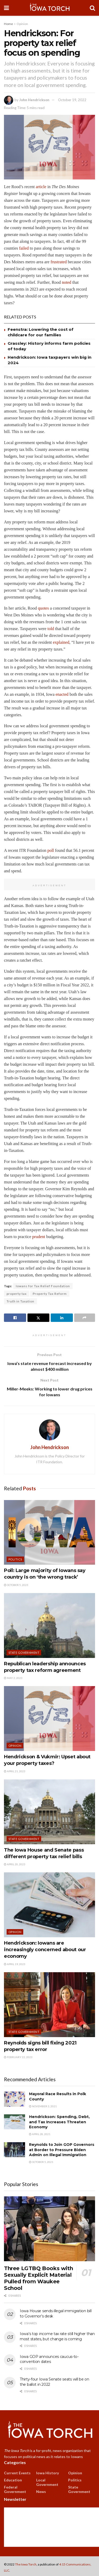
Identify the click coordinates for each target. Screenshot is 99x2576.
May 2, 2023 (13, 1677)
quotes (43, 608)
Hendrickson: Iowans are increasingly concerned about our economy (45, 1949)
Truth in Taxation (20, 1301)
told (51, 628)
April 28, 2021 (39, 2134)
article (41, 186)
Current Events (17, 2473)
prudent (38, 1236)
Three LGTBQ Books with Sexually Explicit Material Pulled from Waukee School (38, 2278)
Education (13, 2480)
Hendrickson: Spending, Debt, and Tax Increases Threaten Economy (59, 2121)
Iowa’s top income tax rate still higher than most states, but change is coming (57, 2336)
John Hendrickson (34, 100)
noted (66, 282)
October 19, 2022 (72, 100)
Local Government (47, 2482)
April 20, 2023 (14, 1864)
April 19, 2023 (14, 1964)
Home (8, 24)
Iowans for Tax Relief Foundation (43, 1286)
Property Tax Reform (50, 1294)
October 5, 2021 (41, 2161)
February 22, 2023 (18, 2057)
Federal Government (15, 2489)
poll (50, 850)
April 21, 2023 (14, 1771)
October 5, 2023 (16, 1584)
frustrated (58, 262)
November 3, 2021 (43, 2106)
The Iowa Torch (25, 2564)
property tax (17, 1294)
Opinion (22, 24)
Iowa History (47, 2473)
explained (61, 642)
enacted (62, 694)
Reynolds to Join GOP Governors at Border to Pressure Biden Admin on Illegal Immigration (61, 2149)
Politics (15, 1559)
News (41, 2491)
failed (24, 248)
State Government (23, 1652)
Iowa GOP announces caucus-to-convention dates (49, 2359)
